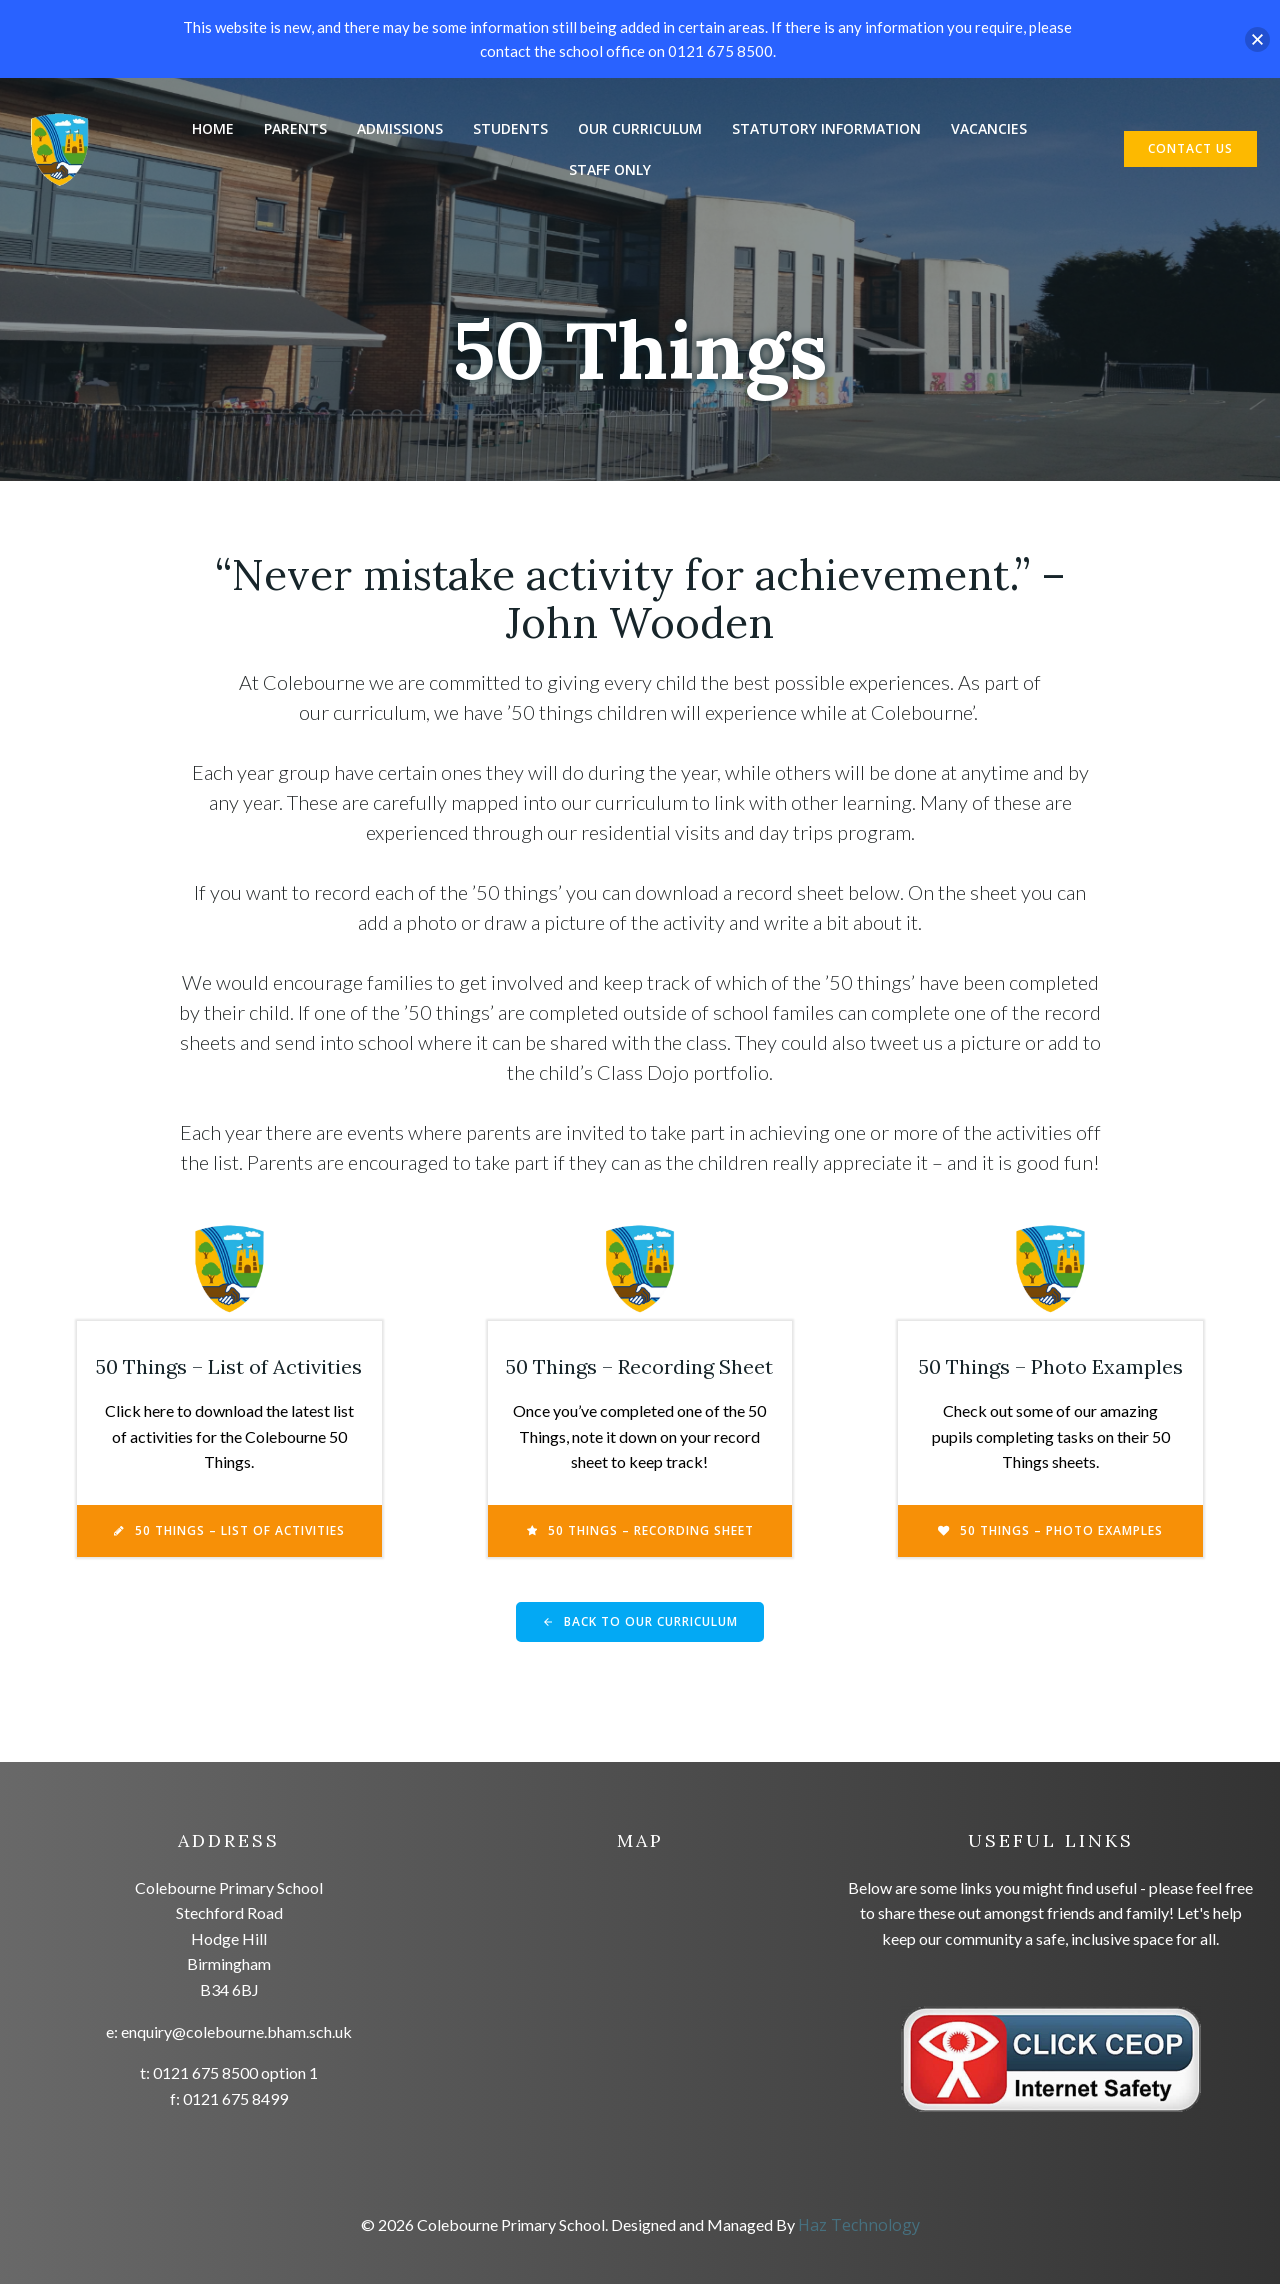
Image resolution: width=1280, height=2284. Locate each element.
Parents (295, 128)
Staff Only (610, 169)
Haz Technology (859, 2225)
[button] (1257, 39)
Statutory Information (826, 128)
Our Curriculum (640, 128)
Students (510, 128)
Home (213, 128)
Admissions (400, 128)
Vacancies (989, 128)
